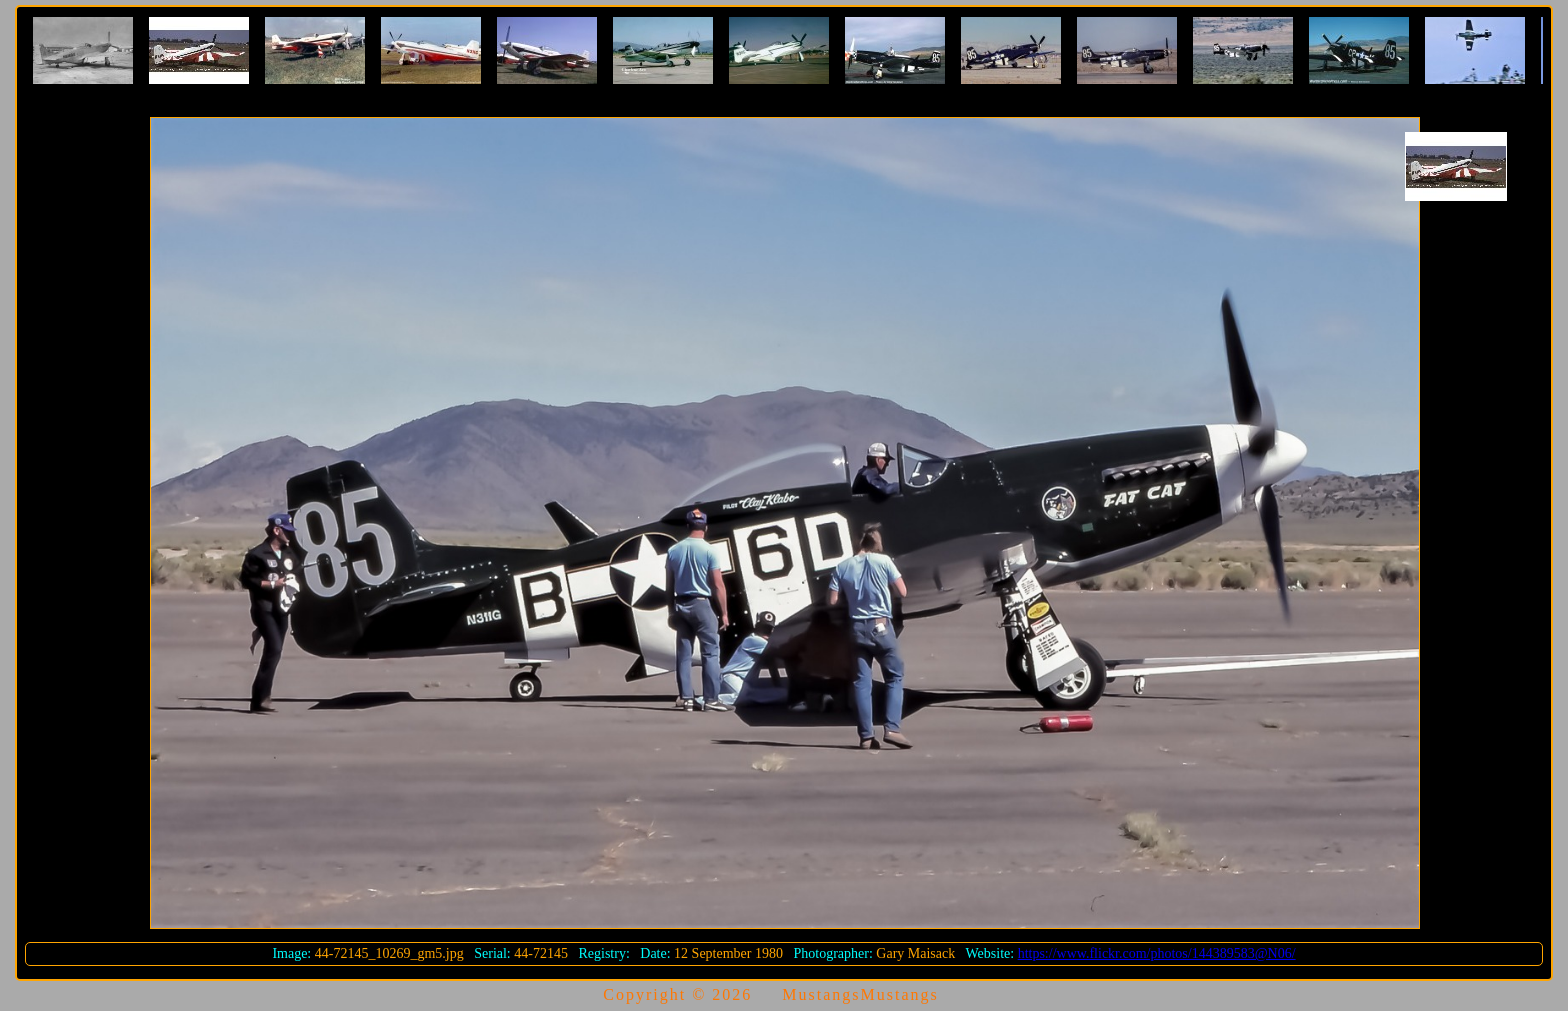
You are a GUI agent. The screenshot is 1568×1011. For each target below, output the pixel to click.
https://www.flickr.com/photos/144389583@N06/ (1157, 953)
